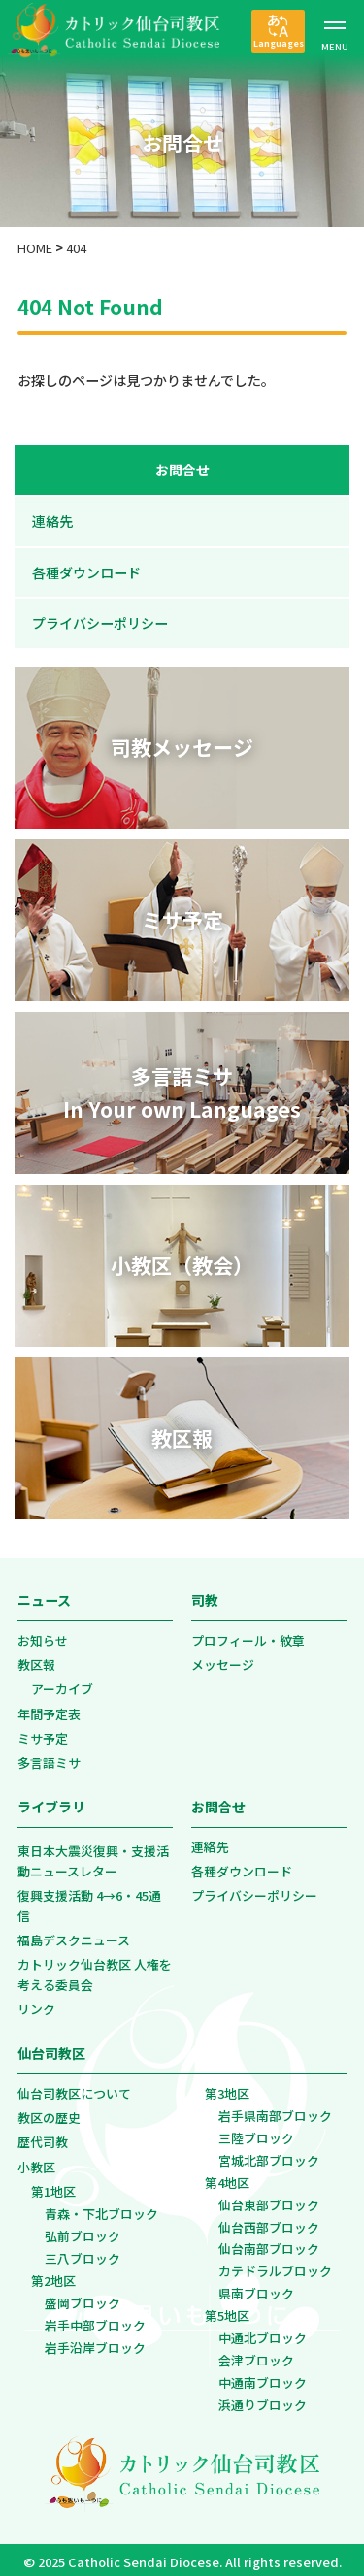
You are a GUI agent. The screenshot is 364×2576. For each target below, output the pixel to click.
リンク (36, 2004)
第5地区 (227, 2310)
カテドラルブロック (275, 2266)
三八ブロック (82, 2252)
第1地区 (53, 2185)
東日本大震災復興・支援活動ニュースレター (93, 1856)
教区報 (36, 1658)
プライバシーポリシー (102, 623)
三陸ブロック (256, 2132)
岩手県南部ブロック (275, 2110)
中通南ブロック (262, 2377)
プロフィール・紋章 (248, 1634)
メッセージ (222, 1658)
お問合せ (182, 469)
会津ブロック (256, 2355)
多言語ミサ (49, 1757)
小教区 (36, 2161)
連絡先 (54, 521)
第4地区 (227, 2177)
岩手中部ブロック (95, 2319)
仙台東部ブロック (268, 2199)
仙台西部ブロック (268, 2221)
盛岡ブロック (82, 2297)
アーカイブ (62, 1684)
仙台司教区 (51, 2048)
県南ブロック (256, 2288)
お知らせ (42, 1634)
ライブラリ (51, 1801)
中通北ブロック (262, 2333)
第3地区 (227, 2087)
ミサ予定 (42, 1732)
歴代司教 (42, 2137)
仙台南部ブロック (268, 2243)
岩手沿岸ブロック (95, 2341)
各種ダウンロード (88, 572)
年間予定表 (49, 1708)
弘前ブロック (82, 2230)
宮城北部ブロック (268, 2154)
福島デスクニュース (73, 1935)
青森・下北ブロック (101, 2208)
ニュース (44, 1595)
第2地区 (53, 2275)
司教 (204, 1595)
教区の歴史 (49, 2112)
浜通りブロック (262, 2400)
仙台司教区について (74, 2087)
